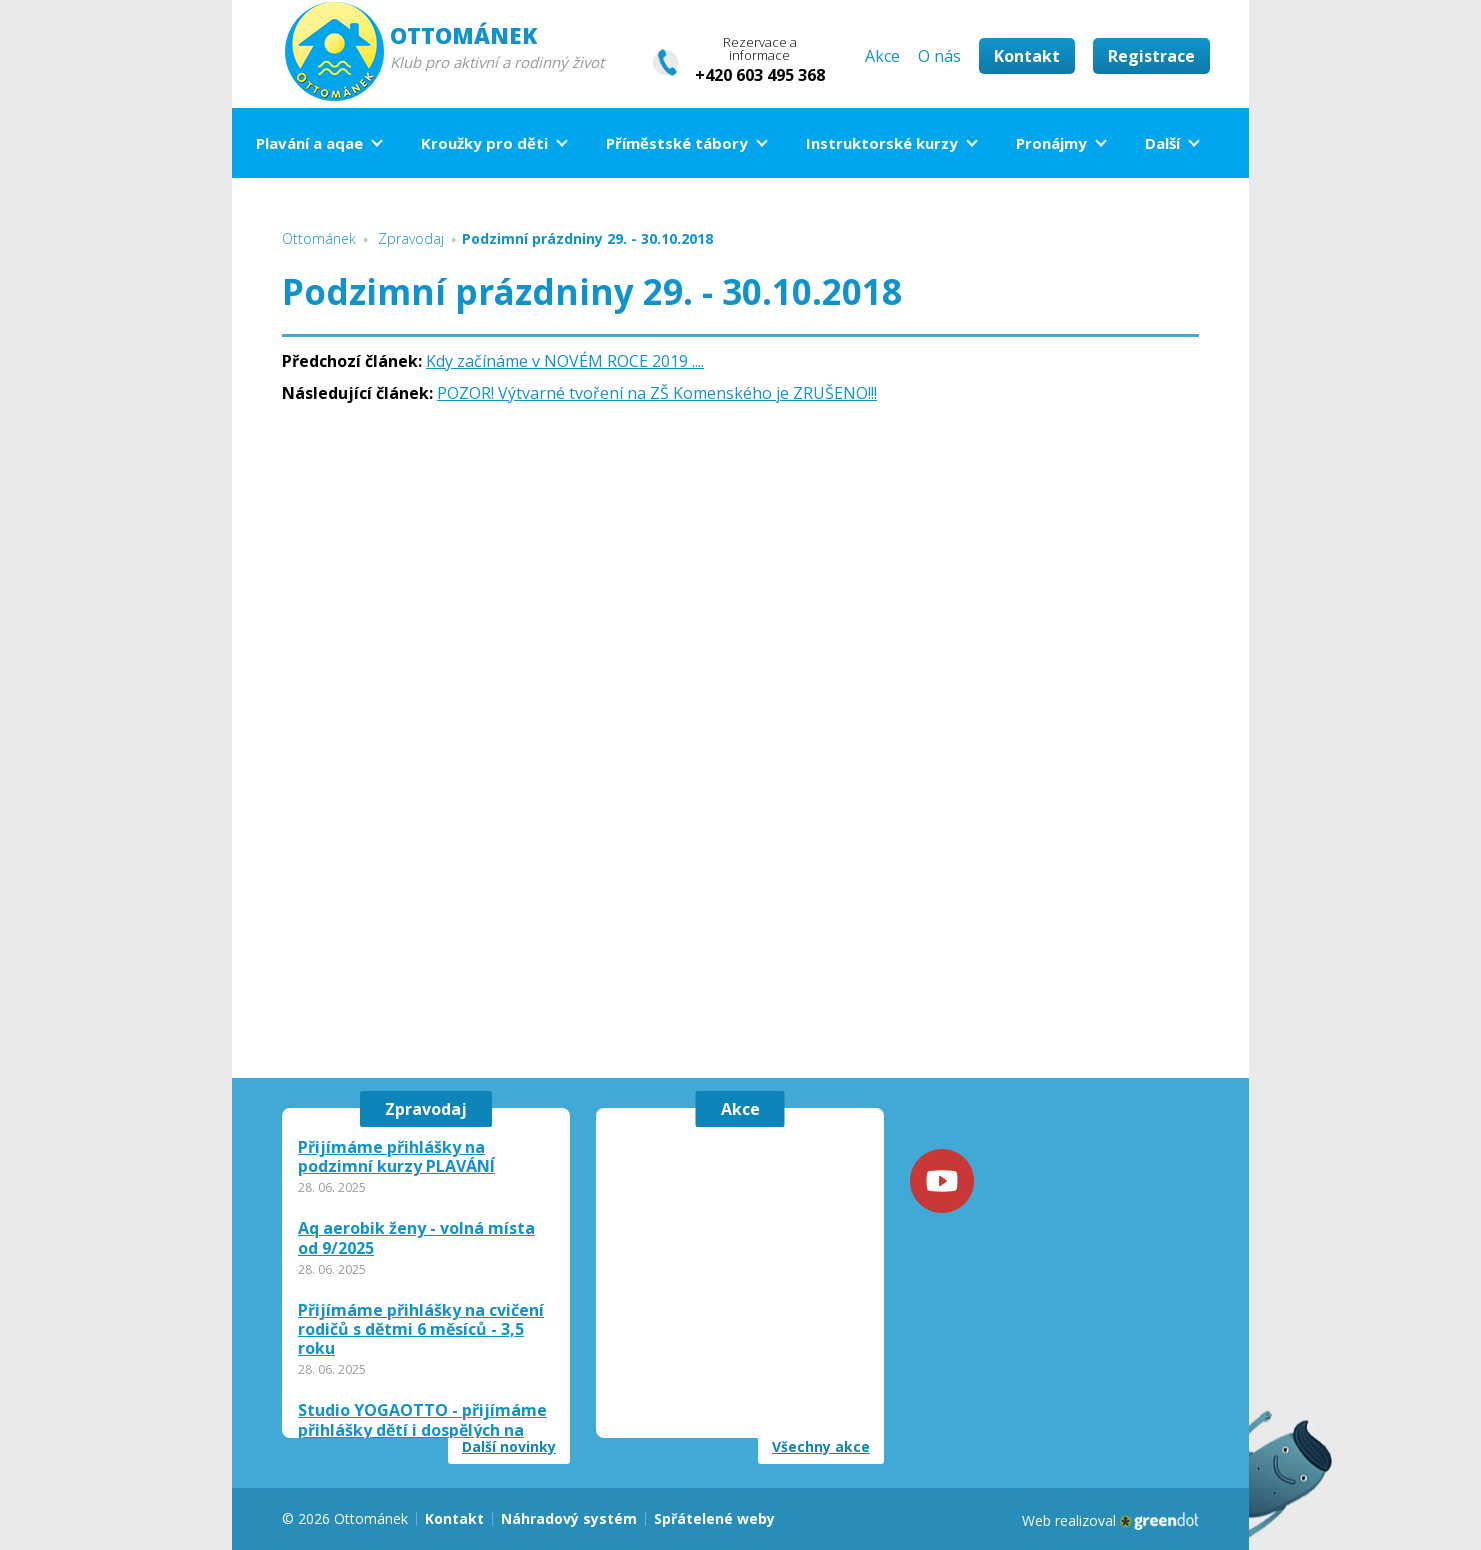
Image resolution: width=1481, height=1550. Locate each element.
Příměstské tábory (677, 143)
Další (1162, 143)
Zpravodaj (426, 1109)
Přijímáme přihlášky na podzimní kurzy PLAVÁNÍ (396, 1157)
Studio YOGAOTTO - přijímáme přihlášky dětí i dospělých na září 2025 (422, 1430)
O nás (939, 56)
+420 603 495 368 (760, 75)
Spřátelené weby (714, 1518)
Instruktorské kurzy (882, 143)
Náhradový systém (569, 1518)
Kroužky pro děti (484, 143)
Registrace (1151, 56)
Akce (882, 56)
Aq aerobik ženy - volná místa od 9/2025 (416, 1238)
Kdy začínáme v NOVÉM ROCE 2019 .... (565, 361)
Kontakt (1027, 56)
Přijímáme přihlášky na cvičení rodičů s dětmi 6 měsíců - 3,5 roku (421, 1330)
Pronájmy (1051, 143)
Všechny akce (821, 1447)
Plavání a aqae (309, 143)
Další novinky (509, 1447)
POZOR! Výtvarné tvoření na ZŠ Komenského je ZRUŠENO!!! (657, 393)
